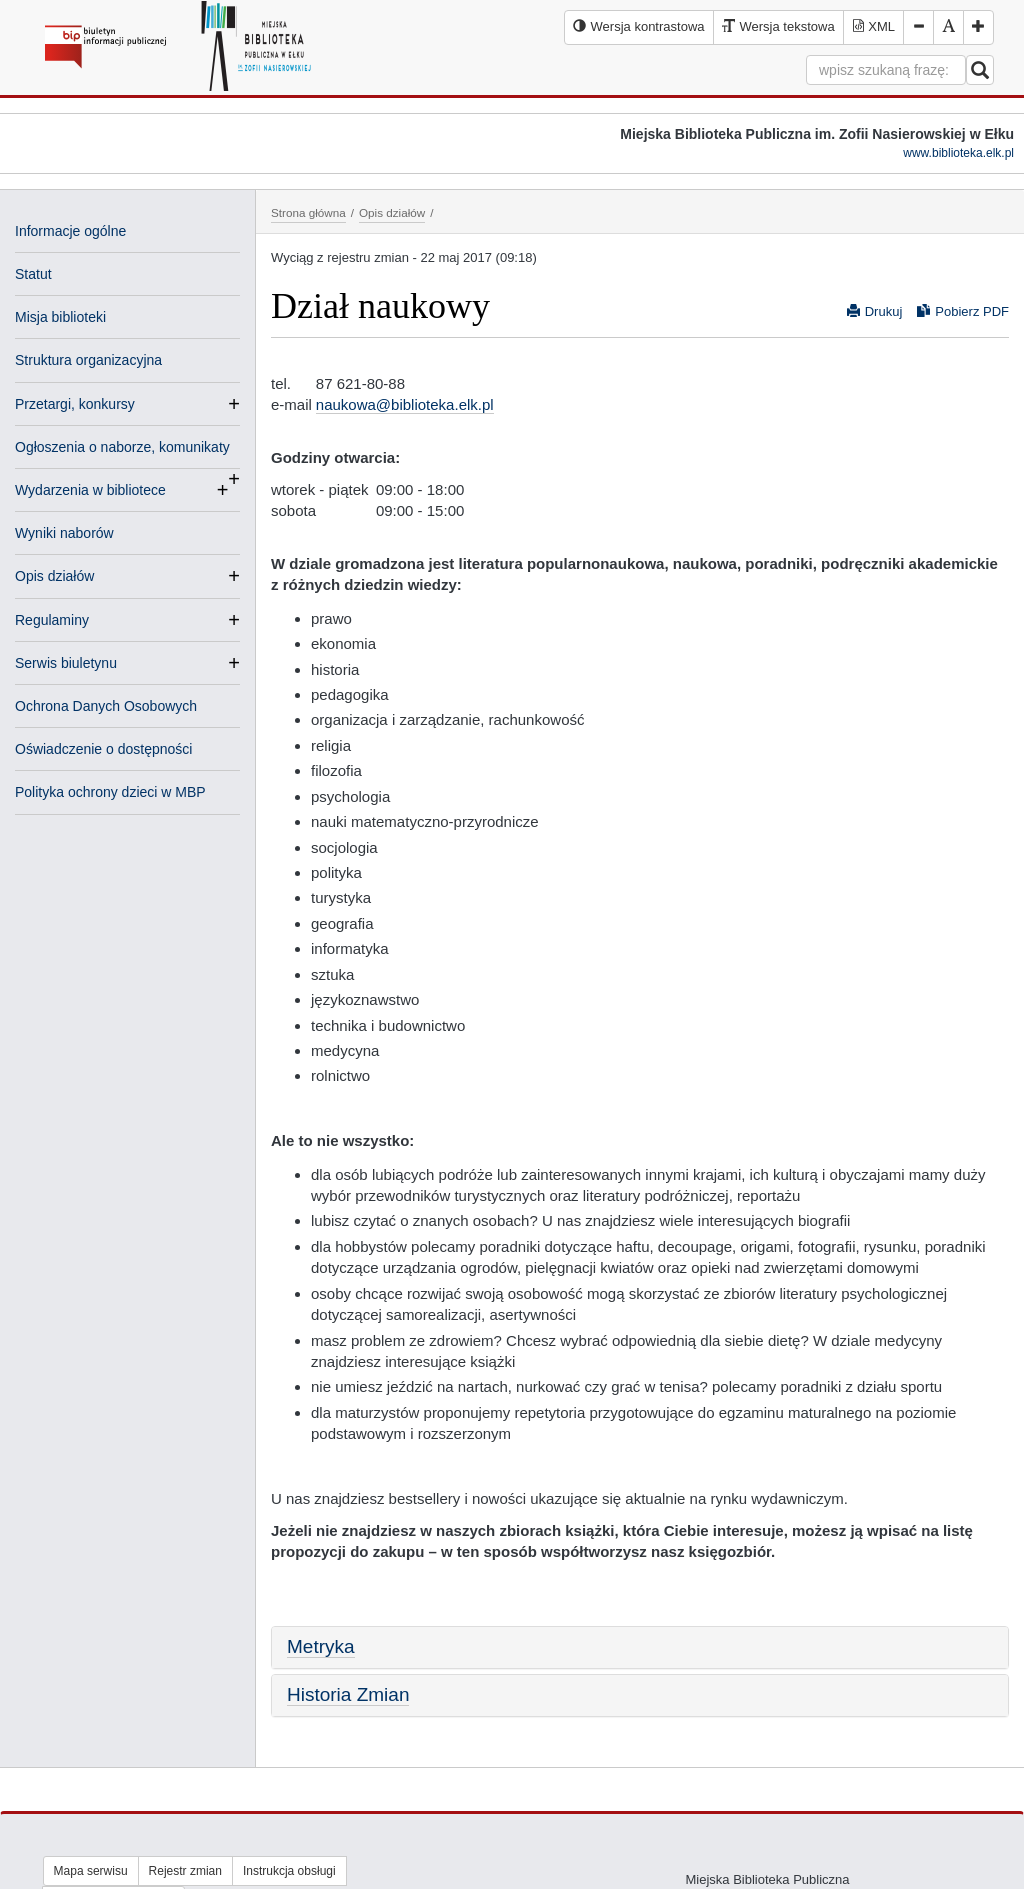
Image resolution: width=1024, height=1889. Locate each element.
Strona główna (308, 212)
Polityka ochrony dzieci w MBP (110, 792)
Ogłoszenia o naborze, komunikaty (122, 449)
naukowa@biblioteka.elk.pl (405, 404)
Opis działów (54, 576)
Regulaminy (52, 620)
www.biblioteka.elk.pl (958, 153)
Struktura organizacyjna (88, 360)
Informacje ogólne (70, 231)
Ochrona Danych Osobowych (106, 706)
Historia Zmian (348, 1694)
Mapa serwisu (91, 1871)
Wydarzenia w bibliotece (90, 490)
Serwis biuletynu (66, 663)
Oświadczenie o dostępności (103, 749)
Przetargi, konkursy (75, 404)
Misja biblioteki (60, 317)
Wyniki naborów (64, 533)
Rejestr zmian (185, 1871)
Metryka (321, 1646)
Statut (33, 274)
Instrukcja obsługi (289, 1871)
